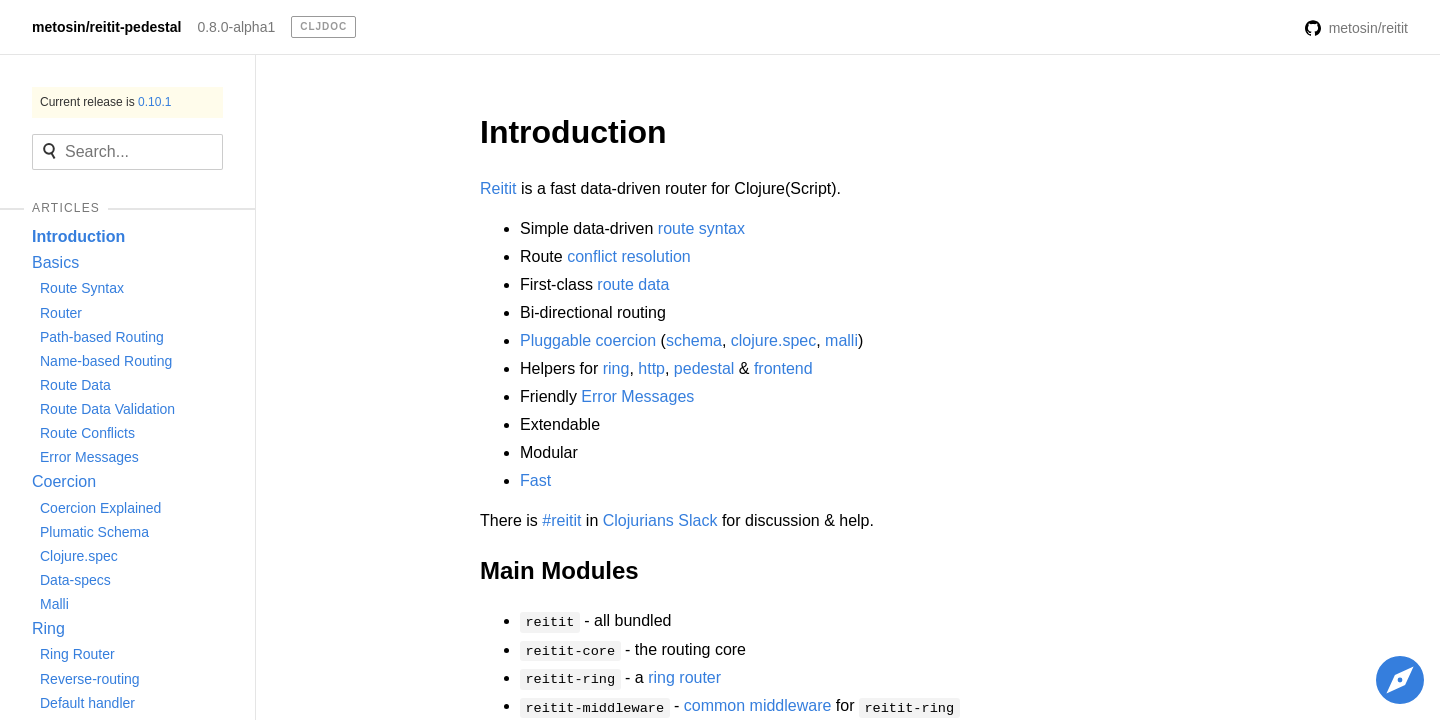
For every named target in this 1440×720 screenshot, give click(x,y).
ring (616, 368)
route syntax (701, 228)
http (651, 368)
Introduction (78, 236)
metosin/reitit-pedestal (106, 27)
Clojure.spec (79, 556)
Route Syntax (82, 288)
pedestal (704, 368)
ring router (684, 677)
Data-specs (75, 580)
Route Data (75, 385)
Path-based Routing (102, 337)
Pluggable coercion (588, 340)
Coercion (64, 481)
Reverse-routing (90, 679)
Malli (54, 604)
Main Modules (559, 570)
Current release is (105, 102)
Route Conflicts (87, 433)
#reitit (561, 520)
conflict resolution (629, 256)
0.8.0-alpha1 (236, 27)
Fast (535, 480)
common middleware (758, 705)
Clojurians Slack (660, 520)
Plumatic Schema (94, 532)
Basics (55, 262)
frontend (783, 368)
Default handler (87, 703)
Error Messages (89, 457)
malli (841, 340)
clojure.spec (773, 340)
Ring (48, 628)
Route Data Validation (107, 409)
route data (633, 284)
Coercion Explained (100, 508)
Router (61, 313)
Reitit (498, 188)
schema (694, 340)
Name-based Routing (106, 361)
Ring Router (77, 654)
